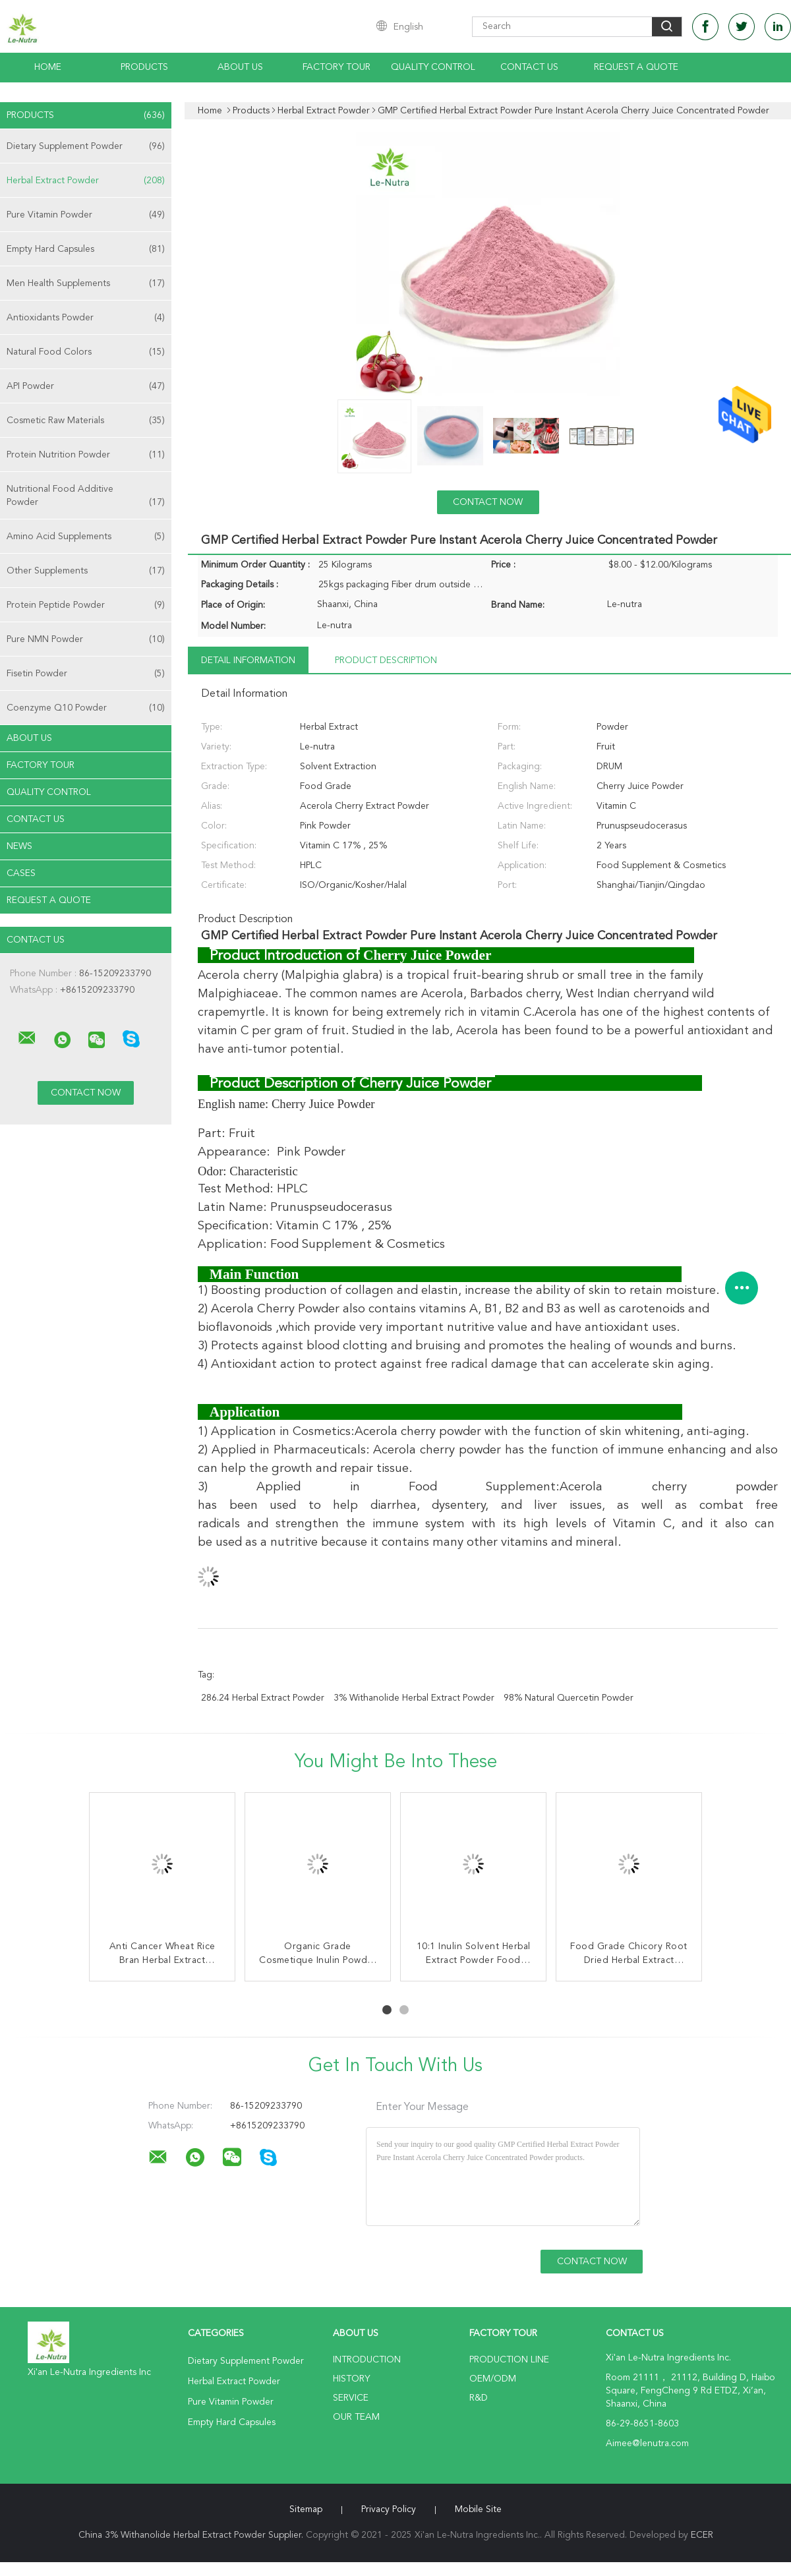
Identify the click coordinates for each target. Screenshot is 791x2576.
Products (144, 67)
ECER (702, 2535)
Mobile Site (478, 2509)
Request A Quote (636, 67)
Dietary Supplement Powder (86, 146)
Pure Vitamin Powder (86, 214)
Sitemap (305, 2509)
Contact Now (488, 502)
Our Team (356, 2417)
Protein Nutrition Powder (86, 454)
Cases (21, 873)
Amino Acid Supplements (86, 536)
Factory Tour (336, 67)
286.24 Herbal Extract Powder (262, 1698)
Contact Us (529, 67)
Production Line (509, 2359)
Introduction (367, 2359)
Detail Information (248, 660)
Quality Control (433, 67)
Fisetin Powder (86, 673)
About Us (240, 67)
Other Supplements (86, 570)
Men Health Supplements (86, 283)
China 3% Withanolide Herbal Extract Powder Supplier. (192, 2535)
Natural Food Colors (86, 352)
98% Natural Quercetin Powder (568, 1698)
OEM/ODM (492, 2379)
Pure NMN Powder (86, 639)
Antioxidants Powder (86, 317)
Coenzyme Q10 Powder (86, 708)
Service (350, 2398)
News (19, 846)
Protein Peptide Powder (86, 605)
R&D (478, 2398)
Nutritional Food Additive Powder (86, 496)
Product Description (386, 660)
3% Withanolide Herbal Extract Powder (414, 1698)
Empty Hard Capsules (86, 249)
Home (47, 67)
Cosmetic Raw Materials (86, 420)
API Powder (86, 386)
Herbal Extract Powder (86, 180)
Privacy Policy (388, 2509)
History (351, 2379)
